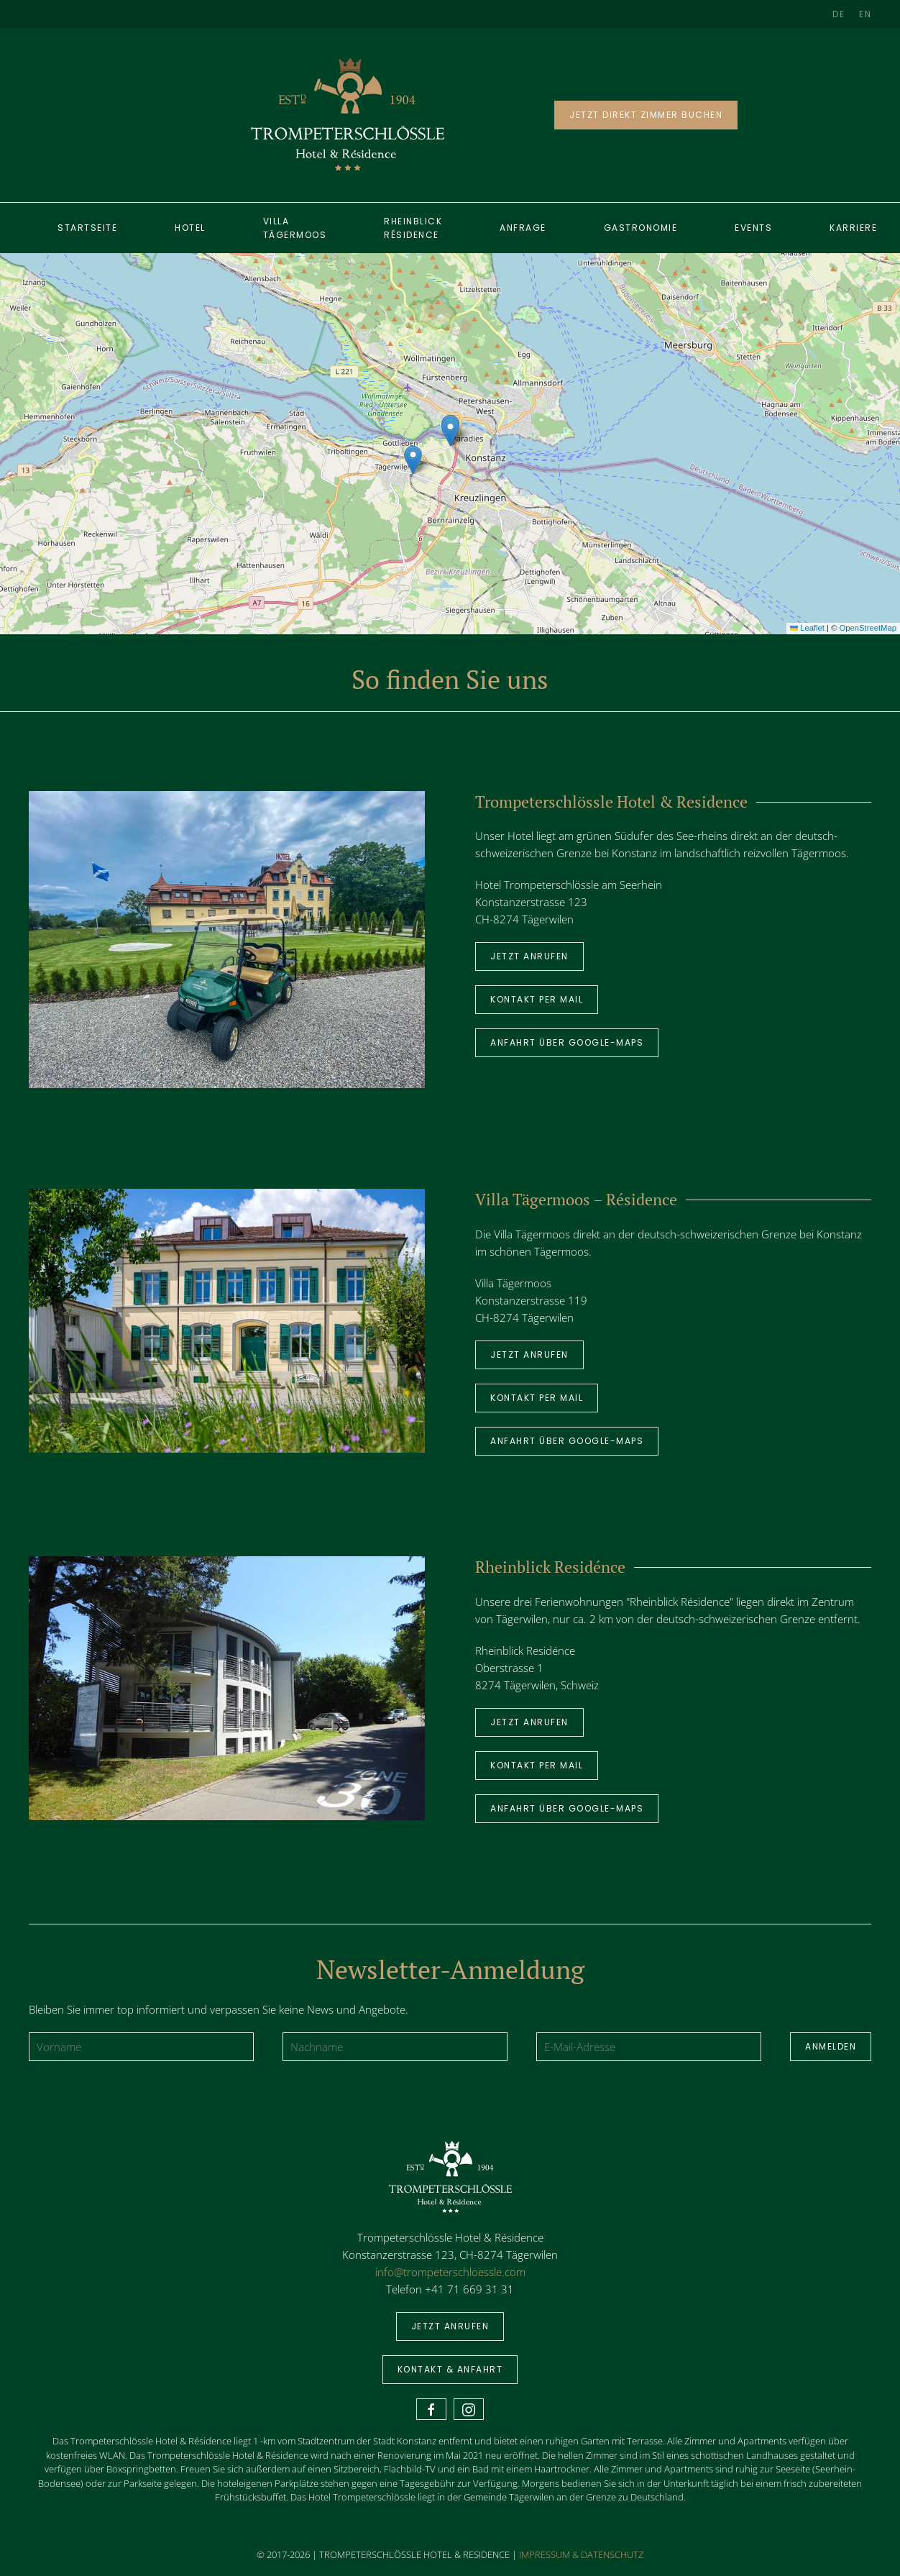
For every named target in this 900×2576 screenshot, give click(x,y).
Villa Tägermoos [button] (295, 228)
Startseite (87, 227)
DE (838, 14)
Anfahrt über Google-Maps (566, 1042)
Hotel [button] (190, 227)
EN (865, 14)
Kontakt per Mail (536, 999)
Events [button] (753, 227)
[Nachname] (395, 2046)
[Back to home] (347, 115)
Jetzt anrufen (529, 956)
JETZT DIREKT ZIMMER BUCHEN (645, 115)
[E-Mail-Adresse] (648, 2046)
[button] (450, 432)
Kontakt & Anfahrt (450, 2369)
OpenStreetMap (868, 628)
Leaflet (807, 628)
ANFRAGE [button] (523, 227)
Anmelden (830, 2046)
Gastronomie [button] (641, 227)
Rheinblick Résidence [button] (413, 228)
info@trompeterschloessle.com (450, 2272)
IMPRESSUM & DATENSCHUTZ (581, 2554)
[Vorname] (141, 2046)
